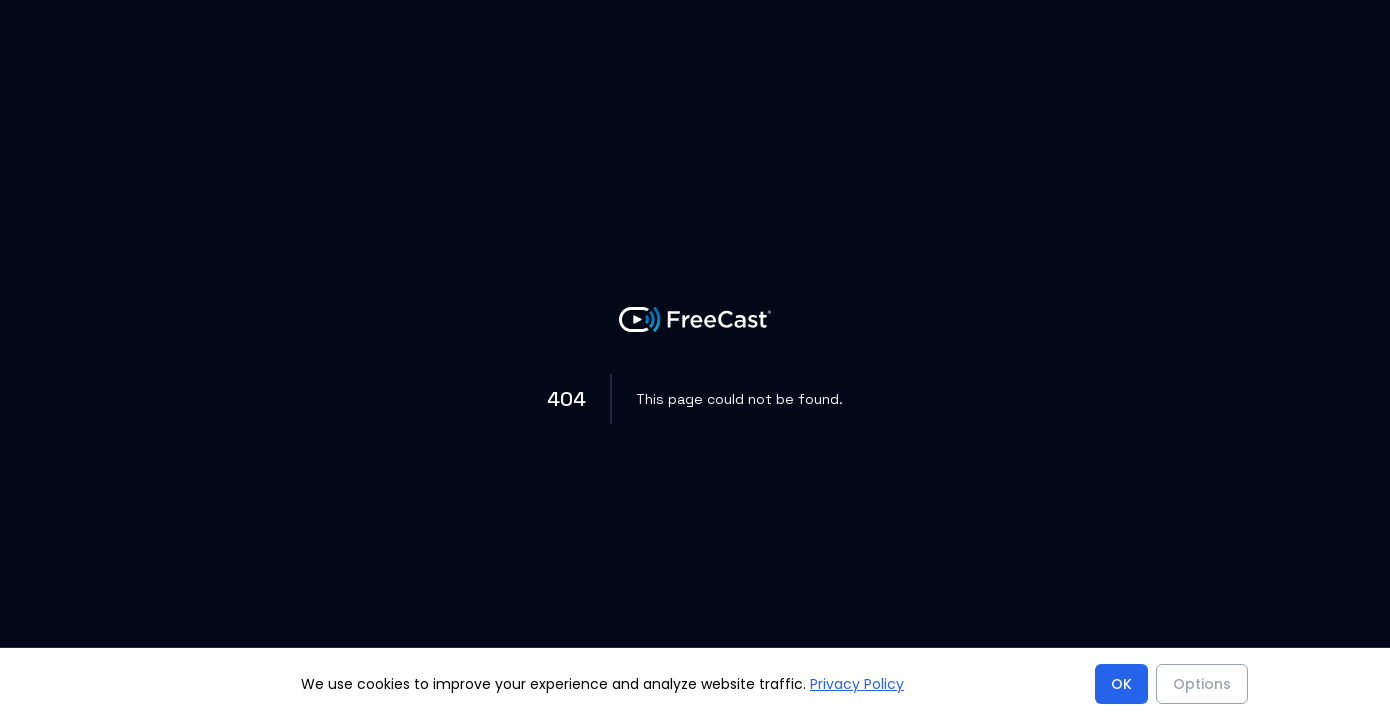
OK (1121, 684)
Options (1202, 684)
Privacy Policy (857, 684)
